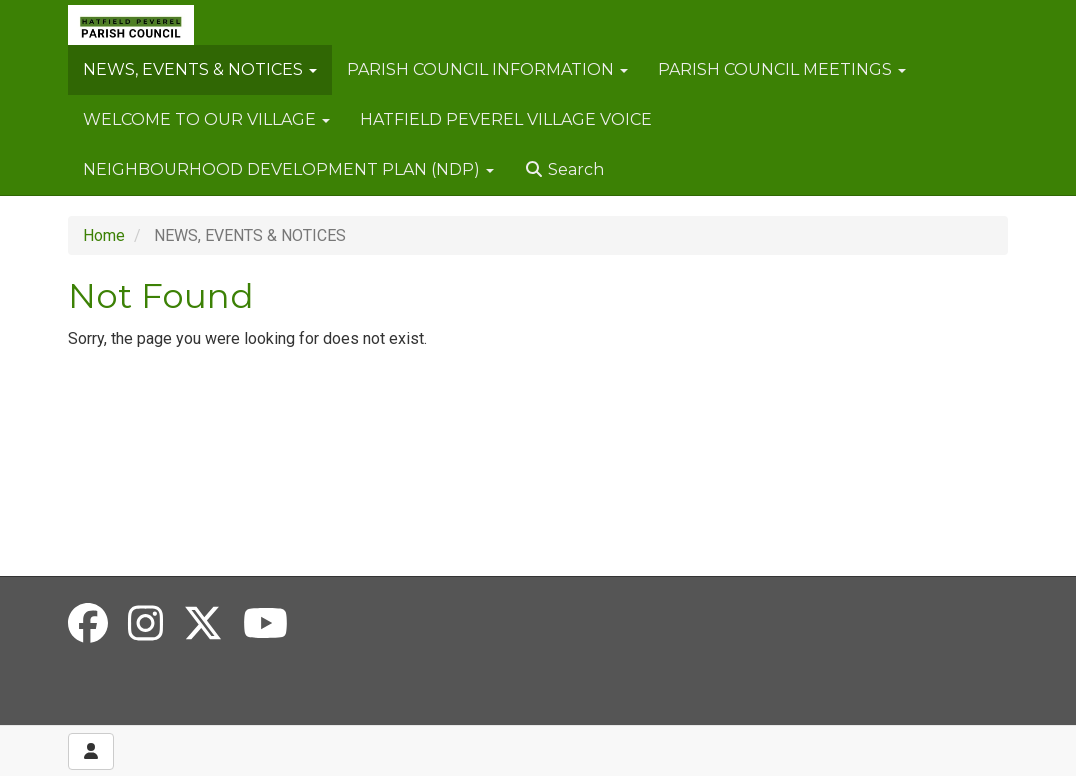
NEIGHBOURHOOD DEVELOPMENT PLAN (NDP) (288, 169)
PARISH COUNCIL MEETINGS (782, 69)
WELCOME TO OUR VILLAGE (206, 119)
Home (104, 235)
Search (564, 169)
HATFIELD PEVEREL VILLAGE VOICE (506, 119)
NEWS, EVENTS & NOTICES (200, 69)
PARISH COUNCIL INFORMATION (487, 69)
